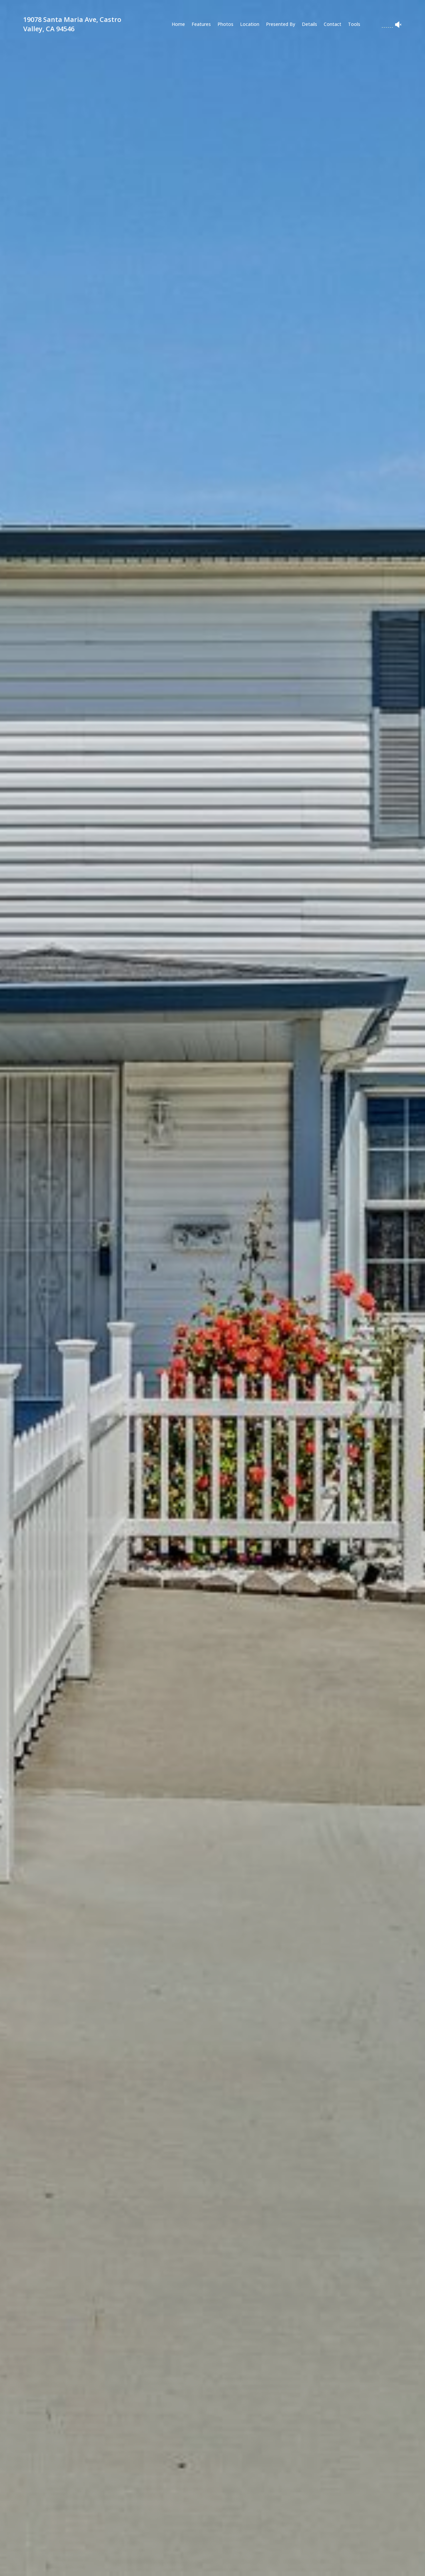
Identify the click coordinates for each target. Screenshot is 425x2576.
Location (249, 24)
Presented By (280, 24)
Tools (354, 24)
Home (178, 24)
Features (201, 24)
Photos (225, 24)
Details (309, 24)
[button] (108, 2564)
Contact (332, 24)
